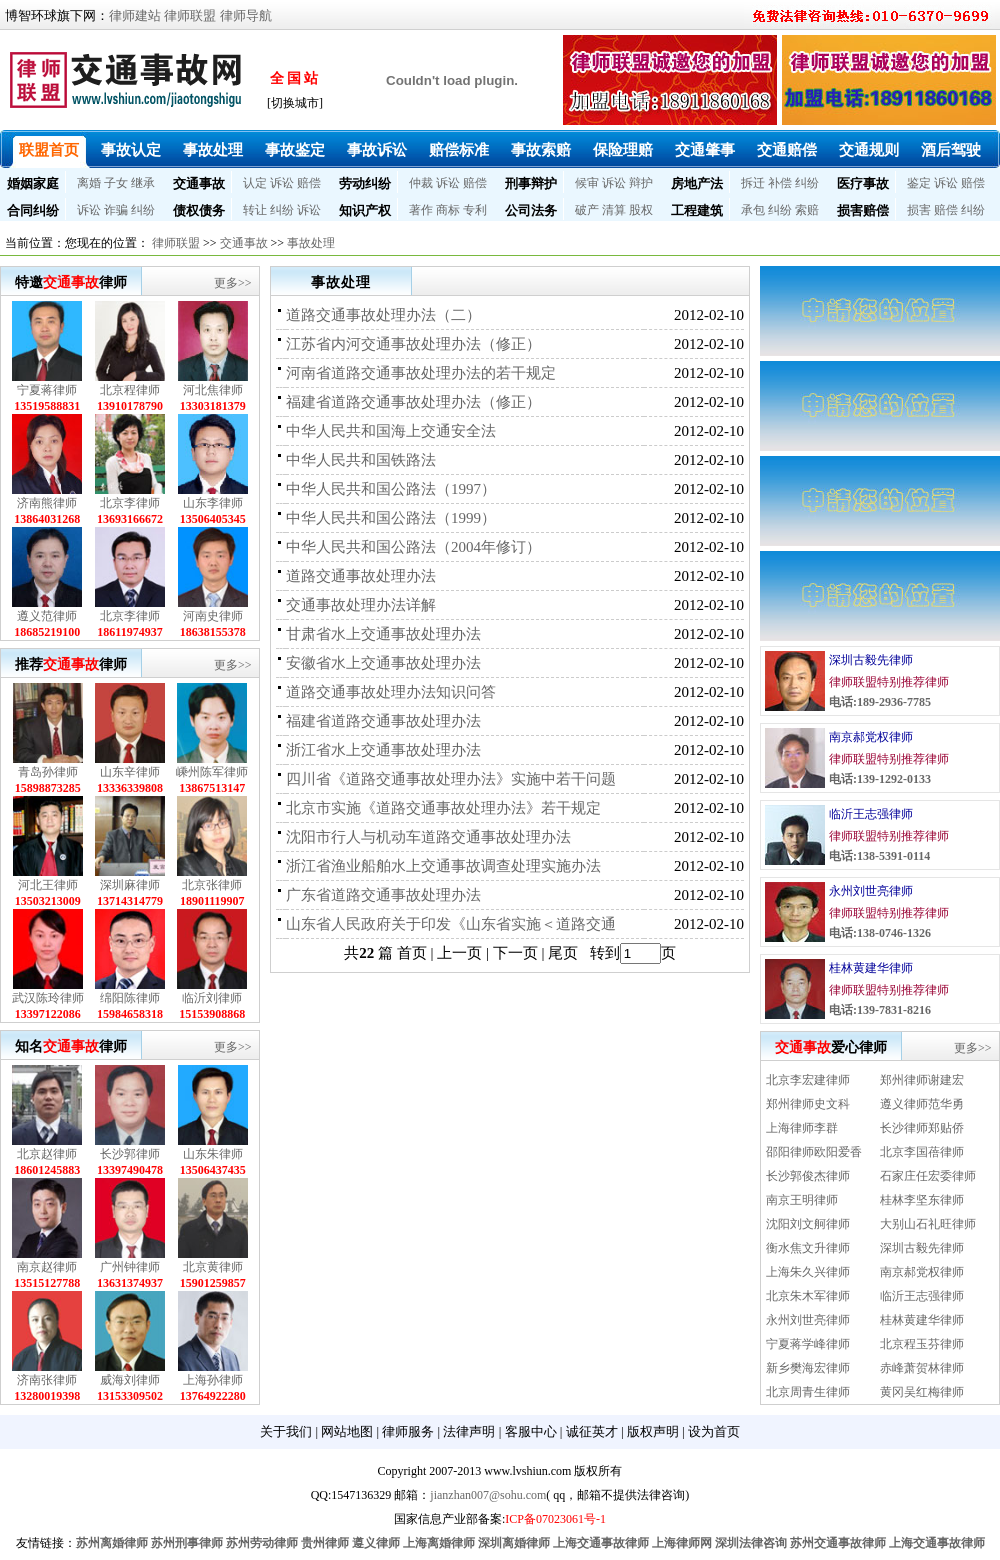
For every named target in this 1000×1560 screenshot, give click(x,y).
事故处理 (213, 150)
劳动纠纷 (365, 183)
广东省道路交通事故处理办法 (383, 895)
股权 (641, 210)
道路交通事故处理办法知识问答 (391, 692)
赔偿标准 (459, 150)
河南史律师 (213, 616)
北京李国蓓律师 (922, 1152)
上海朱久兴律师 (808, 1272)
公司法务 (531, 210)
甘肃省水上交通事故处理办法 (383, 634)
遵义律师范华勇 (922, 1104)
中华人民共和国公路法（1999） (391, 518)
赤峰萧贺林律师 (922, 1368)
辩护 (641, 183)
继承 (143, 183)
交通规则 (869, 150)
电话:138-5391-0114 (879, 856)
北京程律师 (130, 390)
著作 (421, 210)
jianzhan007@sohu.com (488, 1495)
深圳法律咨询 (751, 1543)
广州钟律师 (130, 1267)
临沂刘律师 (212, 998)
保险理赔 (623, 150)
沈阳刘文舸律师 (808, 1224)
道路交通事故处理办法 (361, 576)
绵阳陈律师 (130, 998)
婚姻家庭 (33, 183)
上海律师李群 (802, 1128)
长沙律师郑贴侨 (922, 1128)
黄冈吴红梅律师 (922, 1392)
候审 (587, 183)
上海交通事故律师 (601, 1543)
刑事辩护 (531, 183)
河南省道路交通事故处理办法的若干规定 (421, 373)
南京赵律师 (47, 1267)
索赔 (807, 210)
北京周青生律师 (808, 1392)
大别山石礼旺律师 (928, 1224)
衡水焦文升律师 (808, 1248)
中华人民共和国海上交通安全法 (391, 431)
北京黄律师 (213, 1267)
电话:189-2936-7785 (880, 702)
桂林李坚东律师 (922, 1200)
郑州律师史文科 (808, 1104)
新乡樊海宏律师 (808, 1368)
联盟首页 (49, 150)
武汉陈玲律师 (48, 998)
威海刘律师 (130, 1380)
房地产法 (697, 183)
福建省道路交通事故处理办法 (383, 721)
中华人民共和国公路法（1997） (391, 489)
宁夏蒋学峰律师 (808, 1344)
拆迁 (753, 183)
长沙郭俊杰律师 (808, 1176)
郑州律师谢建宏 (922, 1080)
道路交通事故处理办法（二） (383, 315)
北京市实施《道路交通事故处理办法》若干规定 (443, 808)
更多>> (233, 283)
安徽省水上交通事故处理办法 (383, 663)
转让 (255, 210)
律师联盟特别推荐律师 (889, 682)
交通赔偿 (787, 150)
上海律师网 (682, 1543)
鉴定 (919, 183)
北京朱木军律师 (808, 1296)
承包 (753, 210)
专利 (475, 210)
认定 (255, 183)
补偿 (780, 183)
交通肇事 (705, 150)
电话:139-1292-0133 (880, 779)
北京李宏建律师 (808, 1080)
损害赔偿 (863, 210)
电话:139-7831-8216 (880, 1010)
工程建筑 (697, 210)
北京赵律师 (47, 1154)
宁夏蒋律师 (47, 390)
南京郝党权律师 (871, 737)
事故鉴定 (295, 150)
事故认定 (131, 150)
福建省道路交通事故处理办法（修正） (413, 402)
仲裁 (421, 183)
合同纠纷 (33, 210)
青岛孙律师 (48, 772)
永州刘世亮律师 (871, 891)
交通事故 (199, 183)
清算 (614, 210)
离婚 (89, 183)
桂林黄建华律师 (871, 968)
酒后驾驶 (951, 150)
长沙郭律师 (130, 1154)
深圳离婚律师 (514, 1543)
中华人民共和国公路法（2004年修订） (413, 547)
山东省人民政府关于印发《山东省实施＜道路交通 (451, 924)
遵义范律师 (47, 616)
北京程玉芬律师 (922, 1344)
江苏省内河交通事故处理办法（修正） (413, 344)
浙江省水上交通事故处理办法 (383, 750)
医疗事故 (863, 183)
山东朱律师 (213, 1154)
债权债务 (199, 210)
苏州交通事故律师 (838, 1543)
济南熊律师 (47, 503)
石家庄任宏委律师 (928, 1176)
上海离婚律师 (439, 1543)
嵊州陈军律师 (212, 772)
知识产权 (365, 210)
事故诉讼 (377, 150)
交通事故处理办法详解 (361, 605)
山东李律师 (213, 503)
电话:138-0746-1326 (880, 933)
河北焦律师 (213, 390)
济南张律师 (47, 1380)
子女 (116, 183)
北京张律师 (212, 885)
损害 (919, 210)
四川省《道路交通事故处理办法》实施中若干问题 (451, 779)
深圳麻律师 (130, 885)
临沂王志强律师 (871, 814)
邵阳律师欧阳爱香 (814, 1152)
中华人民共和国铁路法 (361, 460)
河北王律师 (48, 885)
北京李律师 (130, 503)
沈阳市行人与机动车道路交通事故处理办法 (428, 837)
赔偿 (309, 183)
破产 (587, 210)
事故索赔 (541, 150)
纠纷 (807, 183)
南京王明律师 (802, 1200)
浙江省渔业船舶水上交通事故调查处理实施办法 (443, 866)
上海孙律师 (213, 1380)
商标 (448, 210)
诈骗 (116, 210)
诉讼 (282, 183)
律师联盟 (190, 15)
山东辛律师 (130, 772)
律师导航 (246, 15)
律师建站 (135, 15)
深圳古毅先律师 (871, 660)
